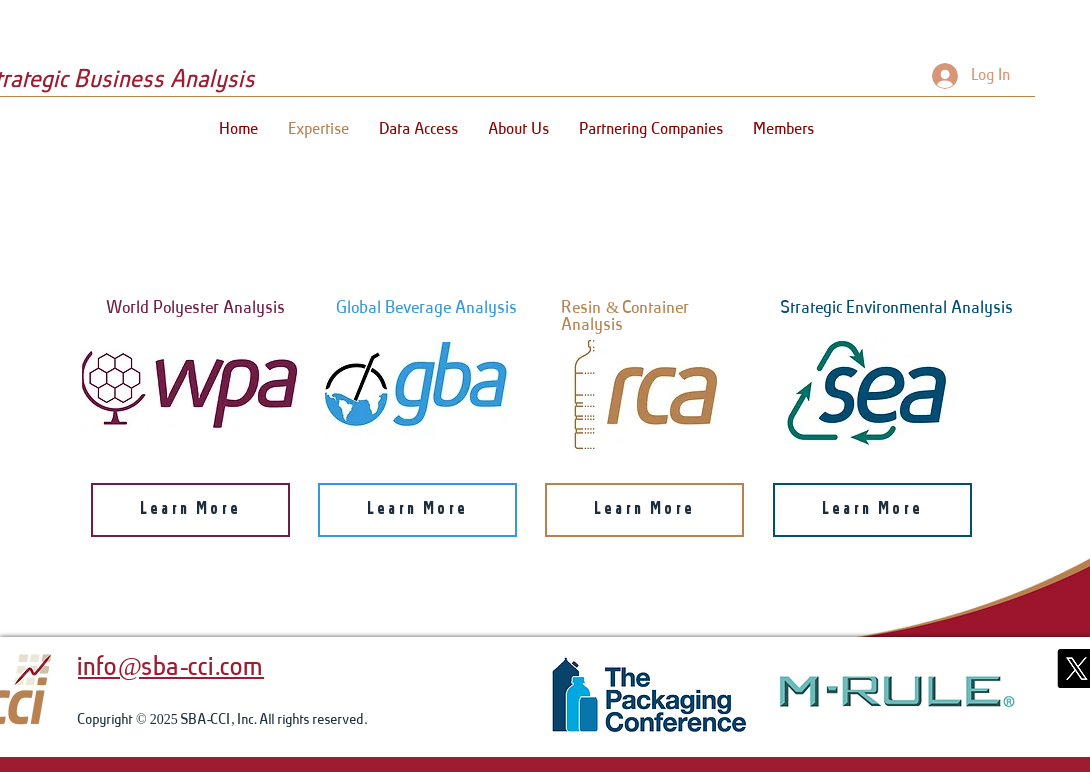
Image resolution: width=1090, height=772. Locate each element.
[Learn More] (190, 510)
